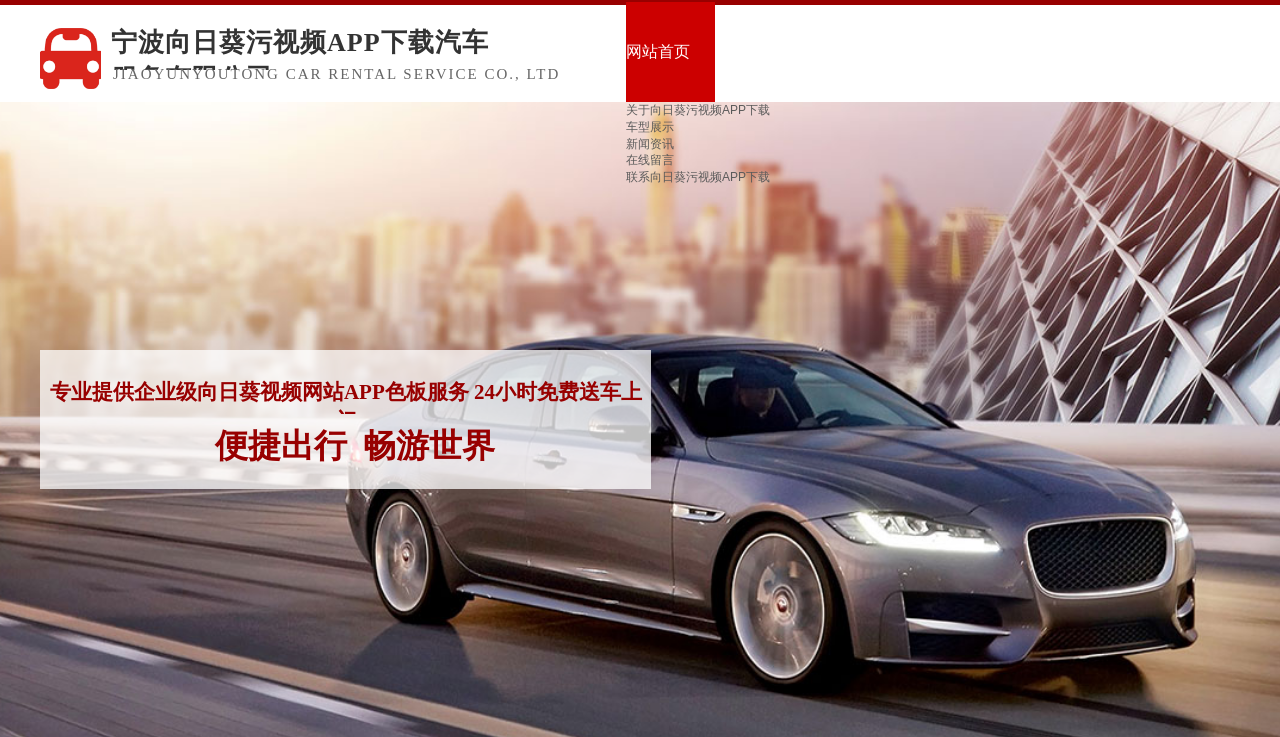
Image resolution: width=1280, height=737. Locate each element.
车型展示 (650, 127)
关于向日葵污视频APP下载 (698, 110)
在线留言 (650, 160)
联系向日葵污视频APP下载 (698, 177)
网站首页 (658, 51)
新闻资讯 (650, 144)
